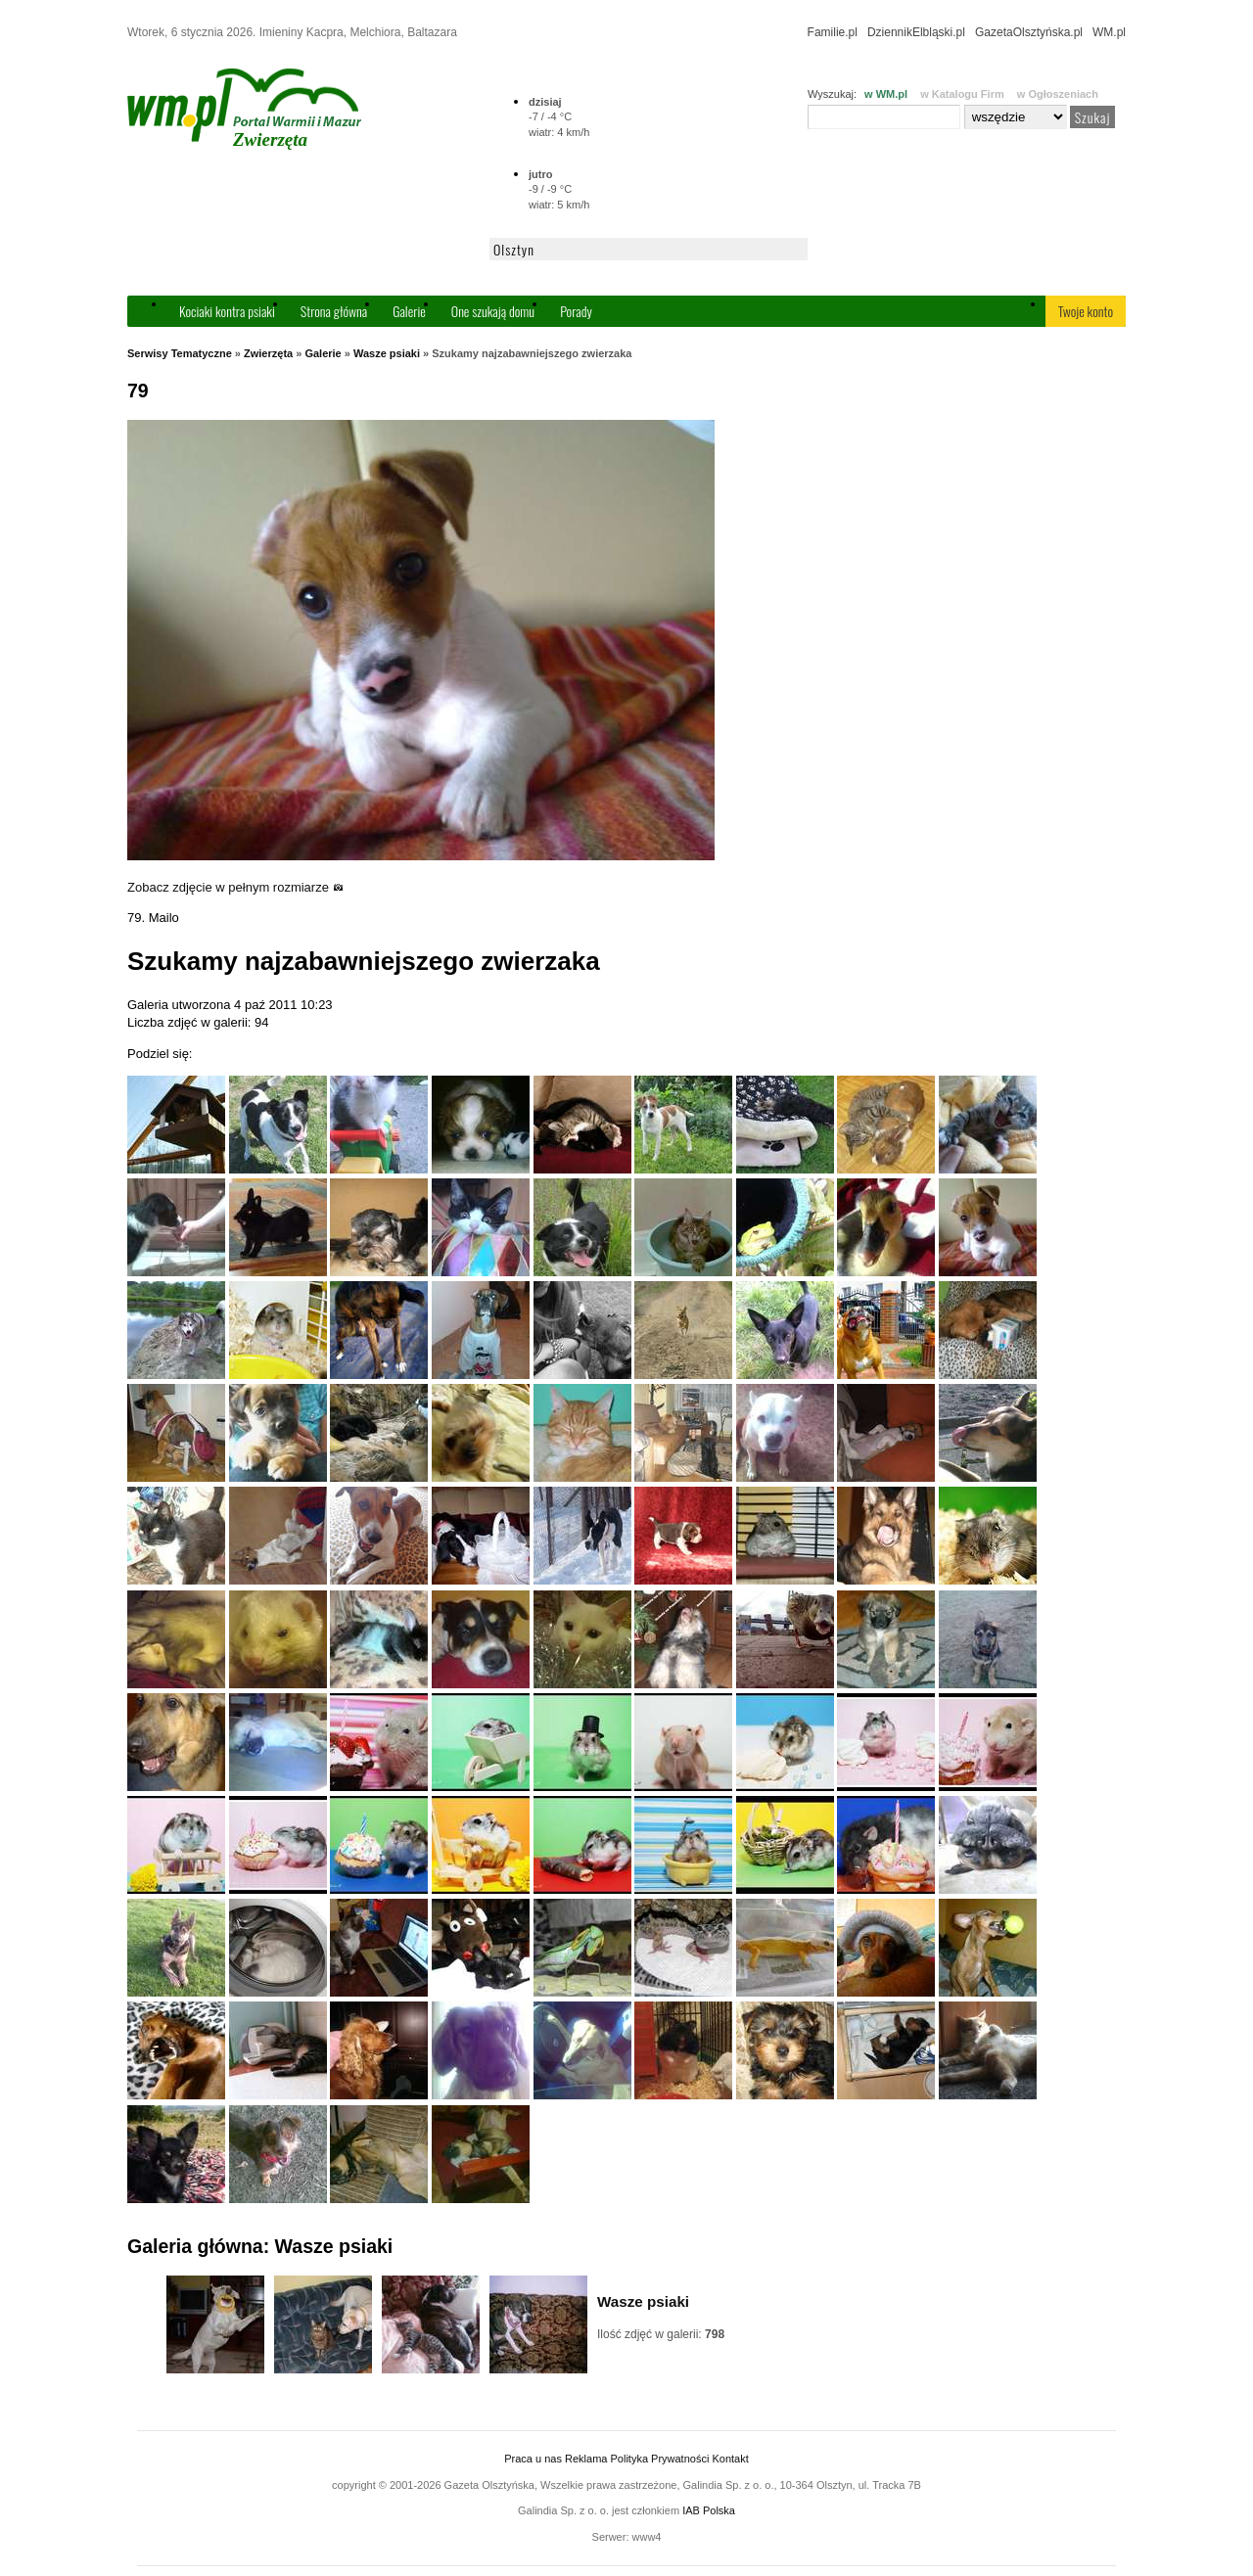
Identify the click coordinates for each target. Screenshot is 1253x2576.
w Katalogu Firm (962, 94)
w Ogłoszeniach (1057, 94)
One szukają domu (492, 310)
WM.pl (1109, 32)
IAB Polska (708, 2510)
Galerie (409, 310)
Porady (576, 310)
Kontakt (730, 2458)
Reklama (586, 2458)
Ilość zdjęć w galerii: (660, 2334)
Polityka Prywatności (659, 2458)
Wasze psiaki (386, 353)
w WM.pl (885, 94)
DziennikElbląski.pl (916, 32)
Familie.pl (833, 32)
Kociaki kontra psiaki (227, 310)
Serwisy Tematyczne (179, 353)
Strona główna (334, 310)
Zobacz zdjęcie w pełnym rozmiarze (235, 887)
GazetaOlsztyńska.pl (1029, 32)
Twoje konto (1085, 310)
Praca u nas (533, 2458)
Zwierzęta (268, 353)
